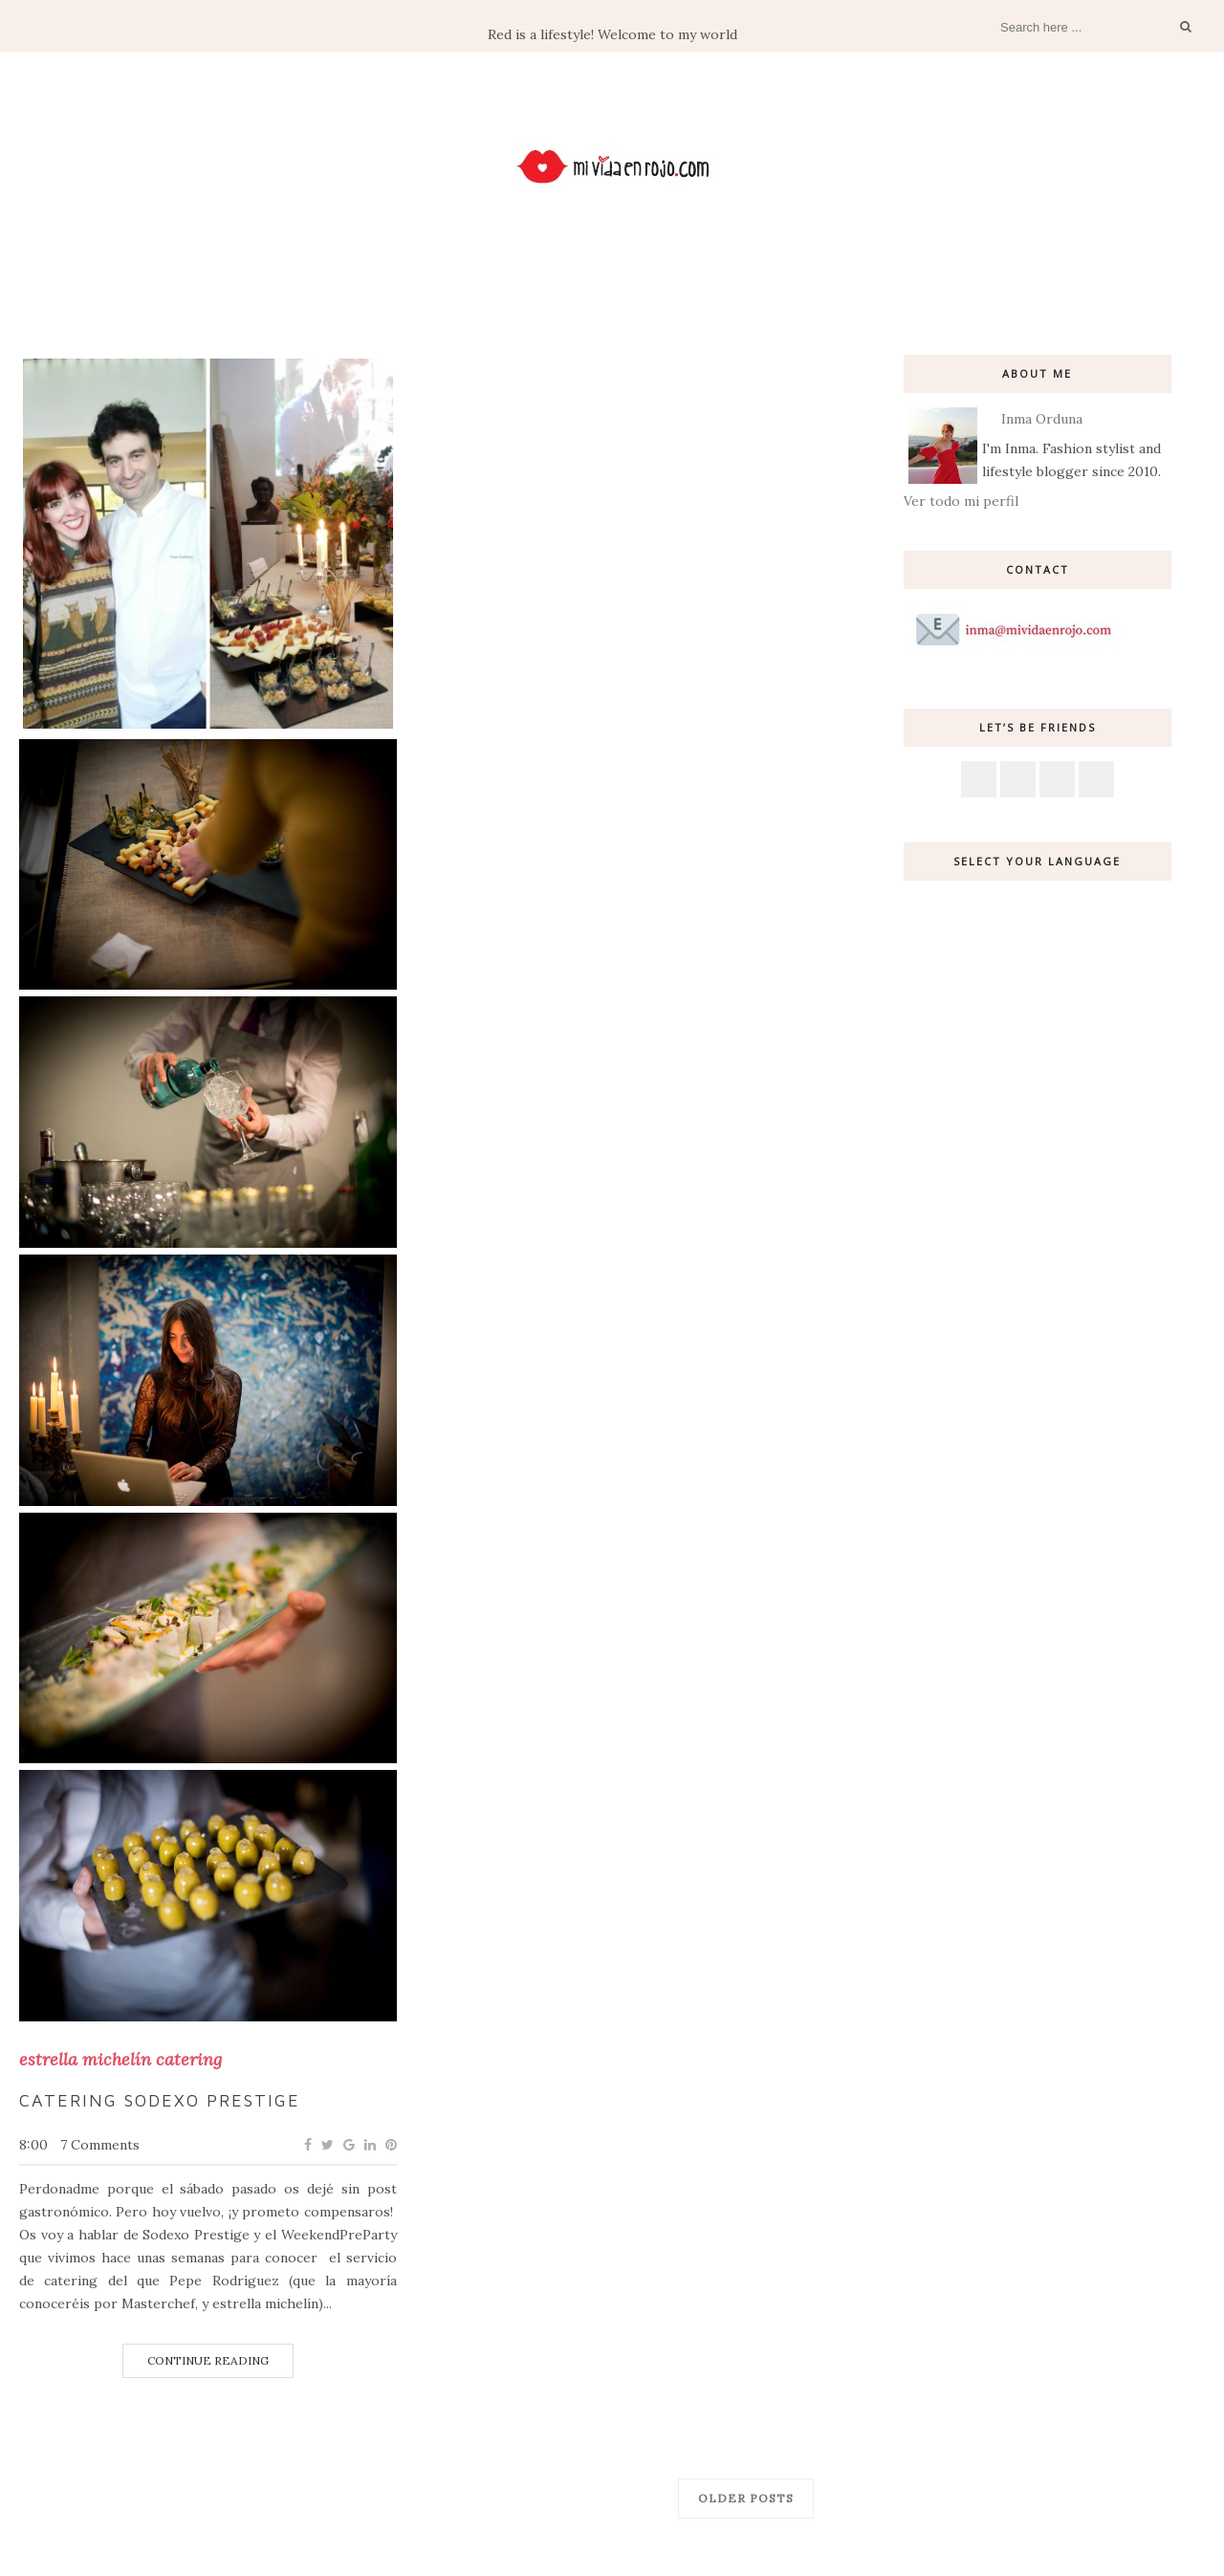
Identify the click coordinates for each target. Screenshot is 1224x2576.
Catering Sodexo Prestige (159, 2100)
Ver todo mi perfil (961, 501)
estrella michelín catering (120, 2059)
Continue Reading (208, 2360)
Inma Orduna (1041, 418)
